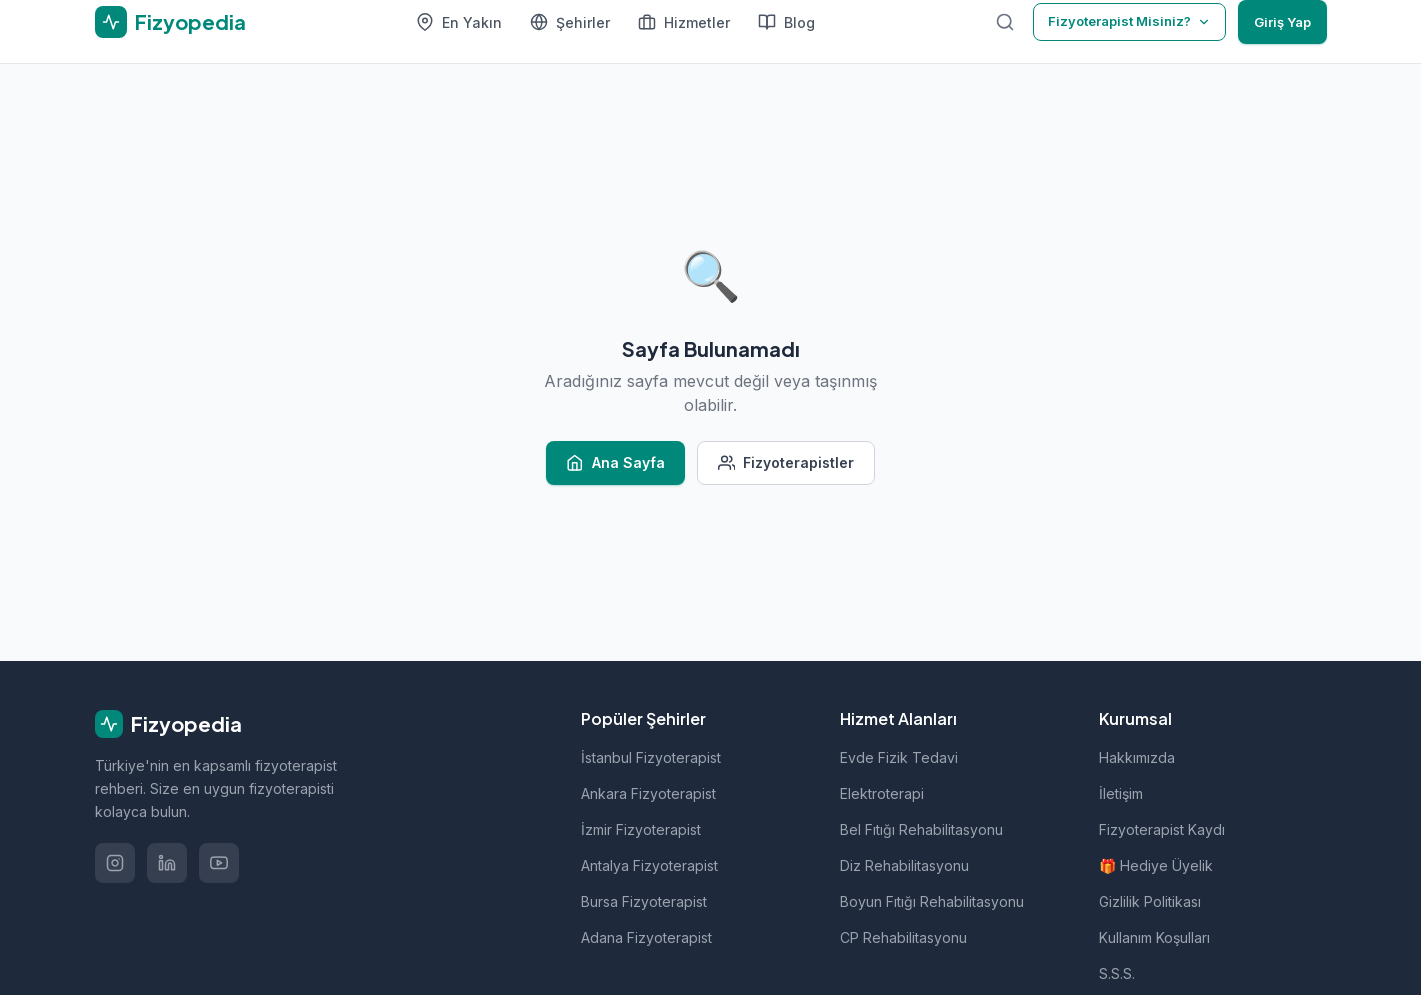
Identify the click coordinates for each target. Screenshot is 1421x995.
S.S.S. (1117, 973)
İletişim (1121, 793)
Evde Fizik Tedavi (899, 757)
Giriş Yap (1282, 22)
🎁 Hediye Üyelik (1156, 865)
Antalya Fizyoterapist (649, 865)
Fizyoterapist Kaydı (1162, 829)
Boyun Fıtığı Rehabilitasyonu (932, 901)
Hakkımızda (1137, 757)
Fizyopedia (168, 724)
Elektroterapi (882, 793)
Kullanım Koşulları (1154, 937)
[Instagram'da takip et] (115, 863)
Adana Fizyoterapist (646, 937)
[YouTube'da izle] (219, 863)
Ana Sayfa (615, 463)
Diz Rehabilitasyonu (904, 865)
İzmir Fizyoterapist (641, 829)
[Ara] (1005, 22)
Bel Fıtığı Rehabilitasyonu (921, 829)
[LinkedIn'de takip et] (167, 863)
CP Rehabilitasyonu (903, 937)
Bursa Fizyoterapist (644, 901)
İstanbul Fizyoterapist (651, 757)
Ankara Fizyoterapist (648, 793)
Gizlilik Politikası (1150, 901)
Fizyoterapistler (786, 463)
